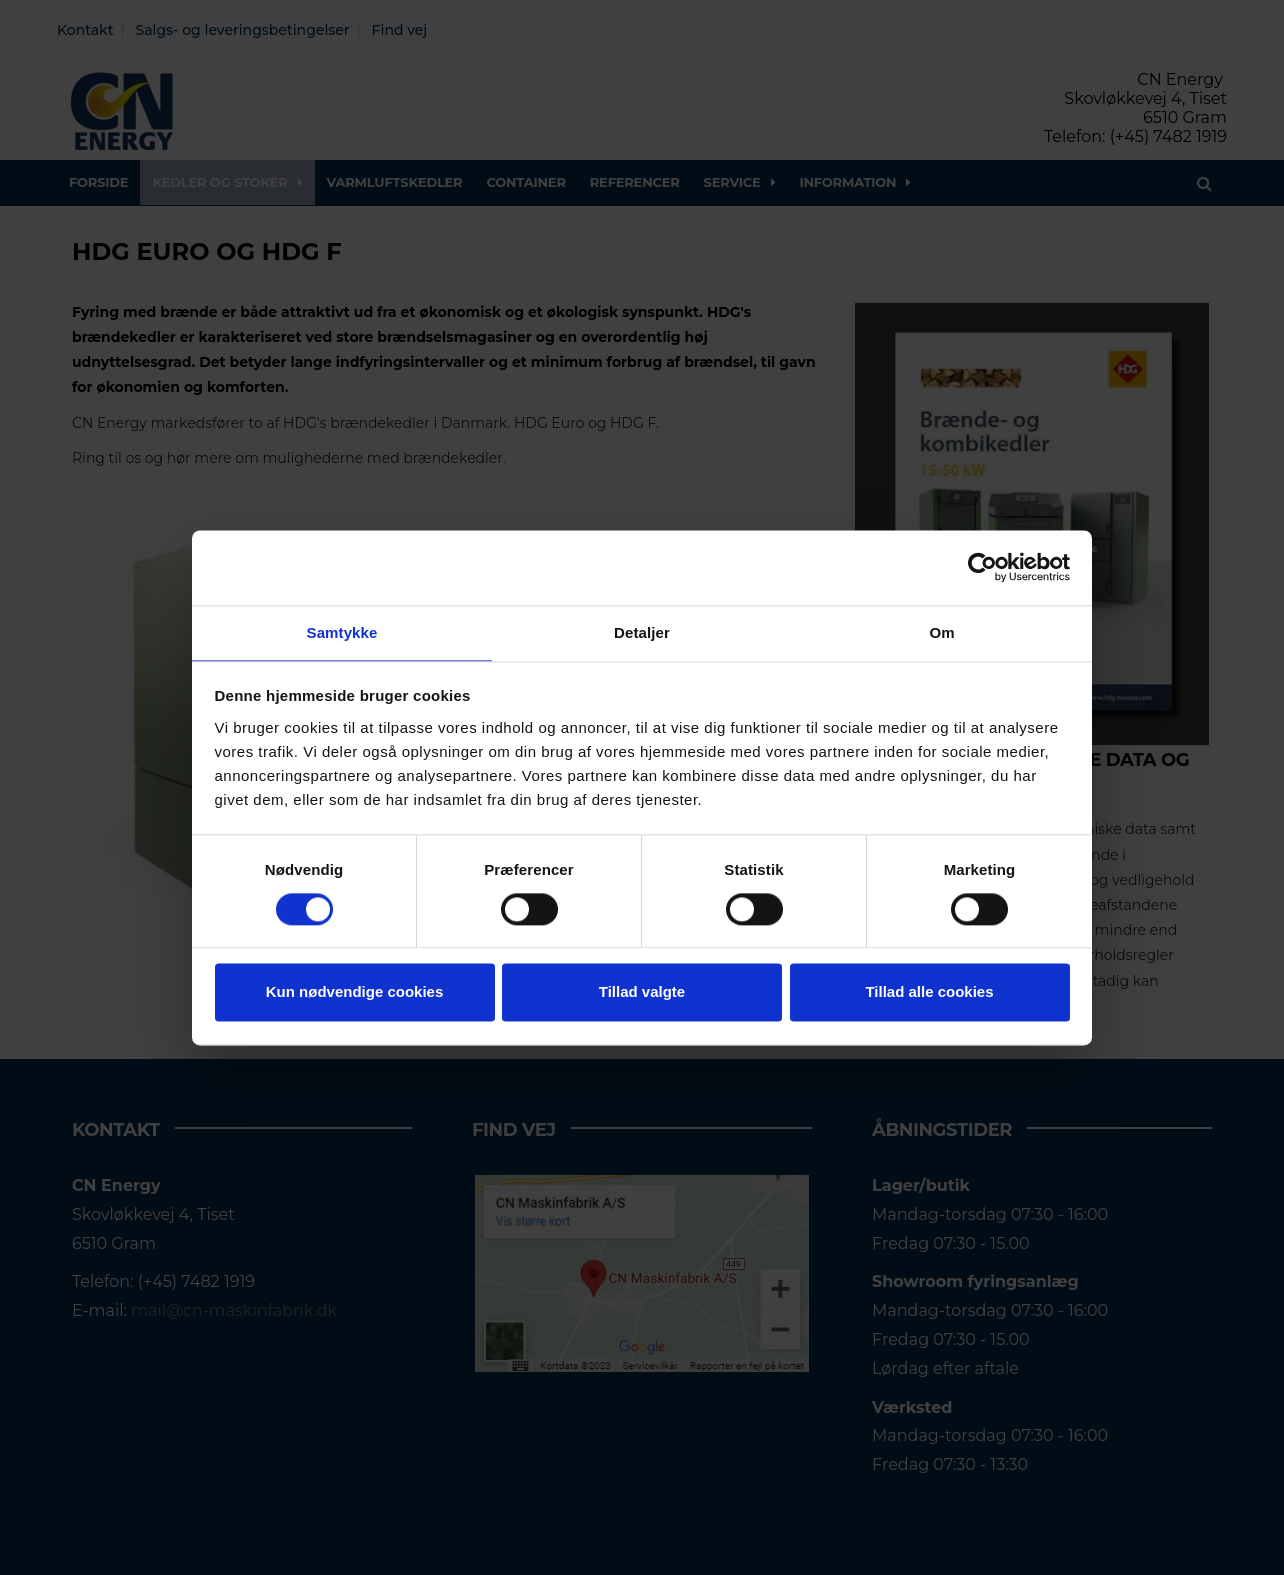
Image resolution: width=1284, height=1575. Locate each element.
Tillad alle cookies (929, 993)
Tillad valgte (642, 993)
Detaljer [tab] (642, 631)
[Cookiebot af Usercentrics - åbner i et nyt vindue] (982, 566)
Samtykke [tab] (342, 631)
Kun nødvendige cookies (355, 993)
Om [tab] (941, 631)
